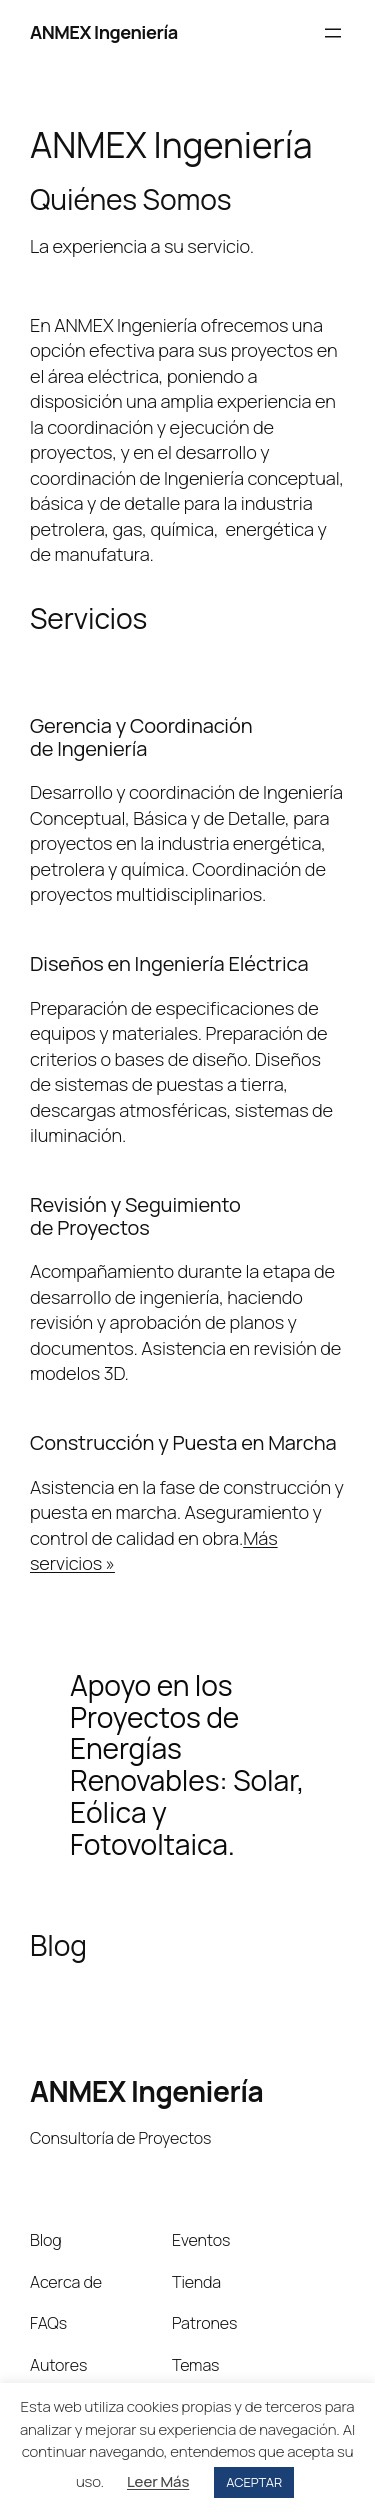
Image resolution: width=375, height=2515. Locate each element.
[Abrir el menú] (333, 33)
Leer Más (158, 2481)
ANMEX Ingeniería (104, 32)
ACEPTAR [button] (254, 2482)
